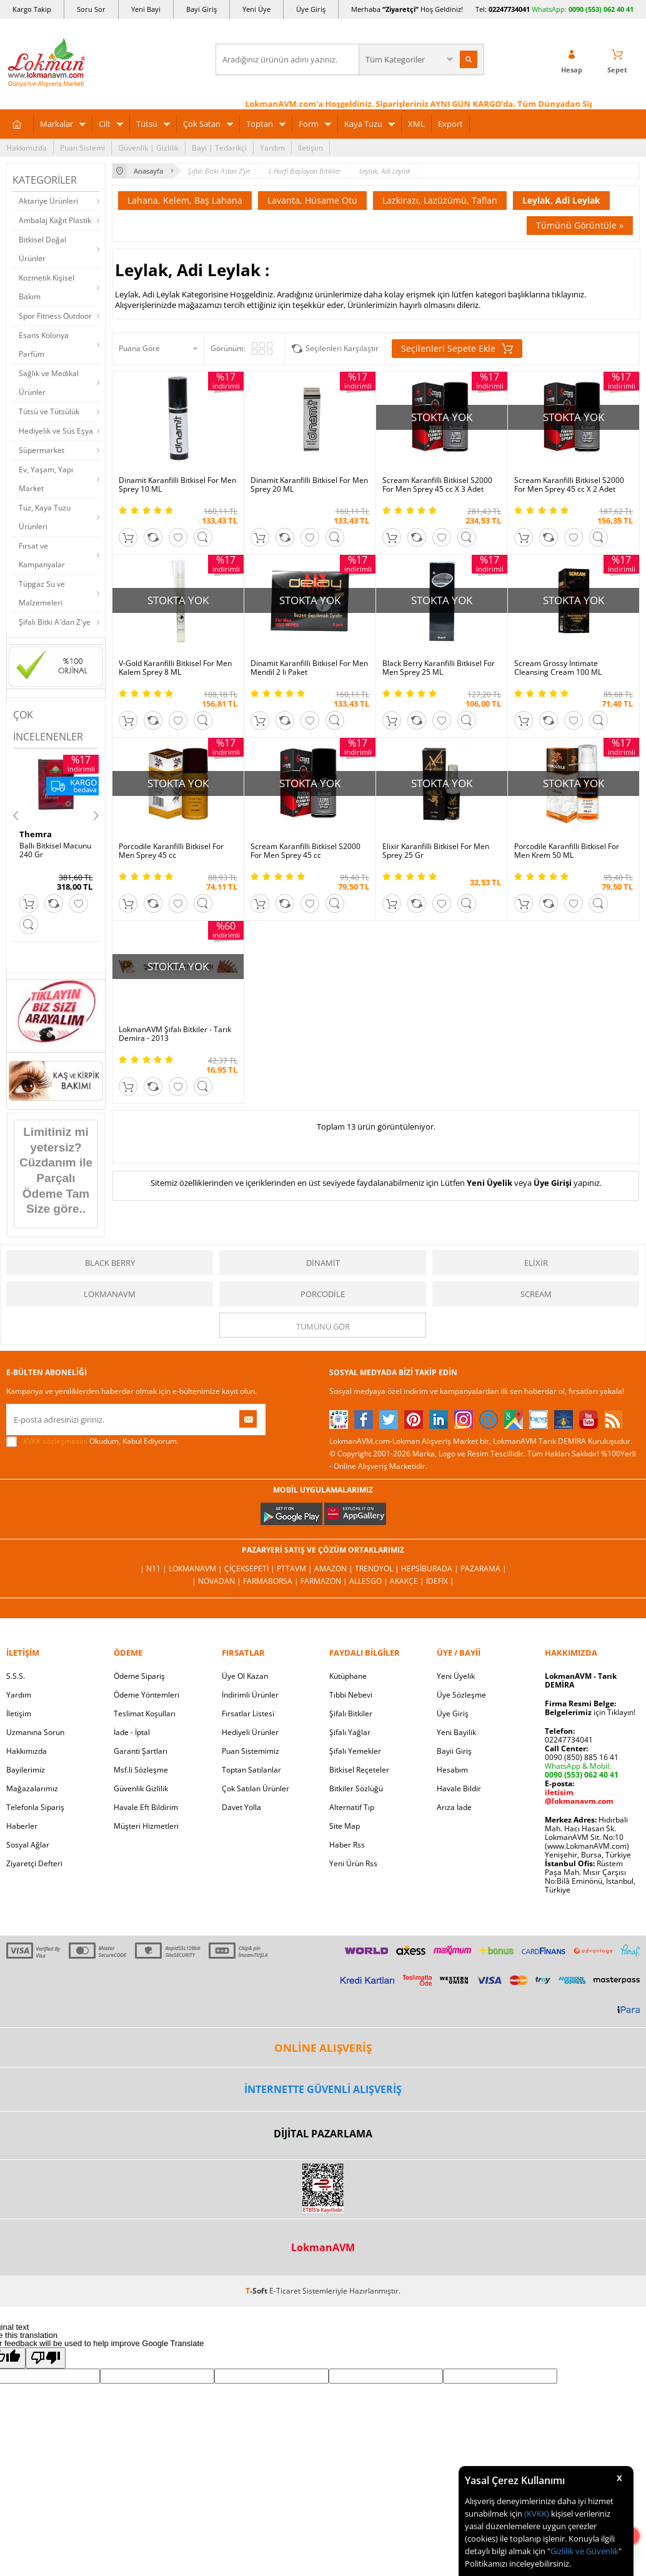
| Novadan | (217, 1581)
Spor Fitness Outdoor (55, 316)
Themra (35, 834)
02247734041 (509, 9)
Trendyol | (378, 1568)
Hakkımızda (26, 147)
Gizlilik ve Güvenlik (584, 2551)
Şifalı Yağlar (349, 1732)
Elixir (536, 1262)
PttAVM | (295, 1568)
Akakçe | (408, 1581)
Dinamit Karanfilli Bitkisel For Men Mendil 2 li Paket (309, 668)
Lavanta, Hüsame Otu (312, 200)
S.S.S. (15, 1676)
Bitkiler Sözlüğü (356, 1788)
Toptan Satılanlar (251, 1769)
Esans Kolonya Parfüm (44, 344)
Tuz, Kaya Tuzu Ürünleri (45, 517)
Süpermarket (41, 450)
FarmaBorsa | (272, 1581)
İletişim (310, 147)
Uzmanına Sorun (35, 1732)
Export (450, 123)
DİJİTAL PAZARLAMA (323, 2134)
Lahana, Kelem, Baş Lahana (184, 200)
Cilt (105, 123)
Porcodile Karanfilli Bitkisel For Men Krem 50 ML (566, 851)
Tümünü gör (323, 1326)
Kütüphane (348, 1676)
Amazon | (334, 1568)
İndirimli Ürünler (250, 1694)
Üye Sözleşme (461, 1694)
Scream (536, 1294)
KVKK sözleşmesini (55, 1441)
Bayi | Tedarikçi (219, 147)
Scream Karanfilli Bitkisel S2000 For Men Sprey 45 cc (305, 851)
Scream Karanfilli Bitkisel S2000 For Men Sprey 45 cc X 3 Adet (437, 485)
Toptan (259, 123)
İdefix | (440, 1581)
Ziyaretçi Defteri (34, 1863)
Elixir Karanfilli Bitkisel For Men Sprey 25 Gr (435, 851)
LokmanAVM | (196, 1568)
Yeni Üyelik (489, 1182)
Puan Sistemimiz (250, 1751)
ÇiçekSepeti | (250, 1568)
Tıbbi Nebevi (350, 1694)
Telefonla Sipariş (35, 1807)
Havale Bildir (459, 1788)
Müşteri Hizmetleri (146, 1826)
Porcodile (323, 1294)
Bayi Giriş (201, 9)
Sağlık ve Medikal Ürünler (49, 382)
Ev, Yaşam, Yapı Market (46, 479)
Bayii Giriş (454, 1751)
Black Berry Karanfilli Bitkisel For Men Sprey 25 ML (438, 668)
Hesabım (452, 1769)
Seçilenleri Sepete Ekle (457, 348)
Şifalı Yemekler (355, 1751)
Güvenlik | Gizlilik (148, 147)
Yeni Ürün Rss (353, 1863)
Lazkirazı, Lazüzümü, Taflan (439, 200)
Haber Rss (347, 1844)
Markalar (56, 123)
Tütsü (146, 123)
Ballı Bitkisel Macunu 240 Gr (55, 850)
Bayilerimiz (25, 1769)
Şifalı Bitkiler (350, 1713)
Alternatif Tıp (351, 1807)
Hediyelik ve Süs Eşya (56, 430)
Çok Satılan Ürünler (255, 1788)
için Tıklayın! (590, 1712)
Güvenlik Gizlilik (141, 1788)
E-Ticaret (285, 2290)
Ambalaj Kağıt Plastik (55, 220)
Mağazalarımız (32, 1788)
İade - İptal (132, 1732)
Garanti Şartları (140, 1751)
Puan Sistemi (82, 147)
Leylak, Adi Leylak (561, 200)
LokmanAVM (110, 1294)
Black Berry (110, 1262)
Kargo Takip (31, 9)
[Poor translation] (46, 2358)
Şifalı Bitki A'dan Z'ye (55, 622)
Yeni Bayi (146, 9)
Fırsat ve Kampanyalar (42, 555)
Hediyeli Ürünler (250, 1732)
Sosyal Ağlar (27, 1844)
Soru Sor (91, 9)
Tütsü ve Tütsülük (49, 411)
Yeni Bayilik (456, 1732)
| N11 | (154, 1568)
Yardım (272, 147)
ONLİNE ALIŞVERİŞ (323, 2048)
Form (309, 123)
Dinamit (323, 1262)
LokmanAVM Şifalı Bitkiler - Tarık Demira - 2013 (175, 1034)
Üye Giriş (310, 9)
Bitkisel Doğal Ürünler (42, 249)
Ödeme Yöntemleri (146, 1694)
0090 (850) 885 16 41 (582, 1757)
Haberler (21, 1826)
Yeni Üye (256, 9)
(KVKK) (536, 2513)
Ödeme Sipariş (139, 1676)
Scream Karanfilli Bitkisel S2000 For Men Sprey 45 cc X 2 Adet (569, 485)
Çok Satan (202, 123)
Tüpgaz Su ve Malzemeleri (42, 593)
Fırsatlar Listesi (248, 1713)
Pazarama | (483, 1568)
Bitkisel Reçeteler (359, 1769)
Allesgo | (369, 1581)
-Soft (257, 2290)
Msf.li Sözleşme (141, 1769)
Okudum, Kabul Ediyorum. (92, 1441)
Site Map (344, 1826)
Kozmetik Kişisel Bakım (46, 287)
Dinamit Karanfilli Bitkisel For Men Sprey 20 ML (309, 485)
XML (416, 123)
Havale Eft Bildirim (146, 1807)
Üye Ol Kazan (245, 1676)
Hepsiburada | (430, 1568)
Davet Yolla (241, 1807)
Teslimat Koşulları (145, 1713)
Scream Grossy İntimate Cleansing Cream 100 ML (558, 668)
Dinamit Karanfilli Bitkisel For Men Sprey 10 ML (177, 485)
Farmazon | (325, 1581)
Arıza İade (454, 1807)
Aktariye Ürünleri (48, 201)
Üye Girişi (553, 1182)
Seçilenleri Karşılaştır (342, 348)
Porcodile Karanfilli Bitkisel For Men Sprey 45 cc (171, 851)
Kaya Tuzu (363, 123)
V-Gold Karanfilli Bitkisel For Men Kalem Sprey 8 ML (175, 668)
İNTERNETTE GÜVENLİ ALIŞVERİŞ (323, 2089)
